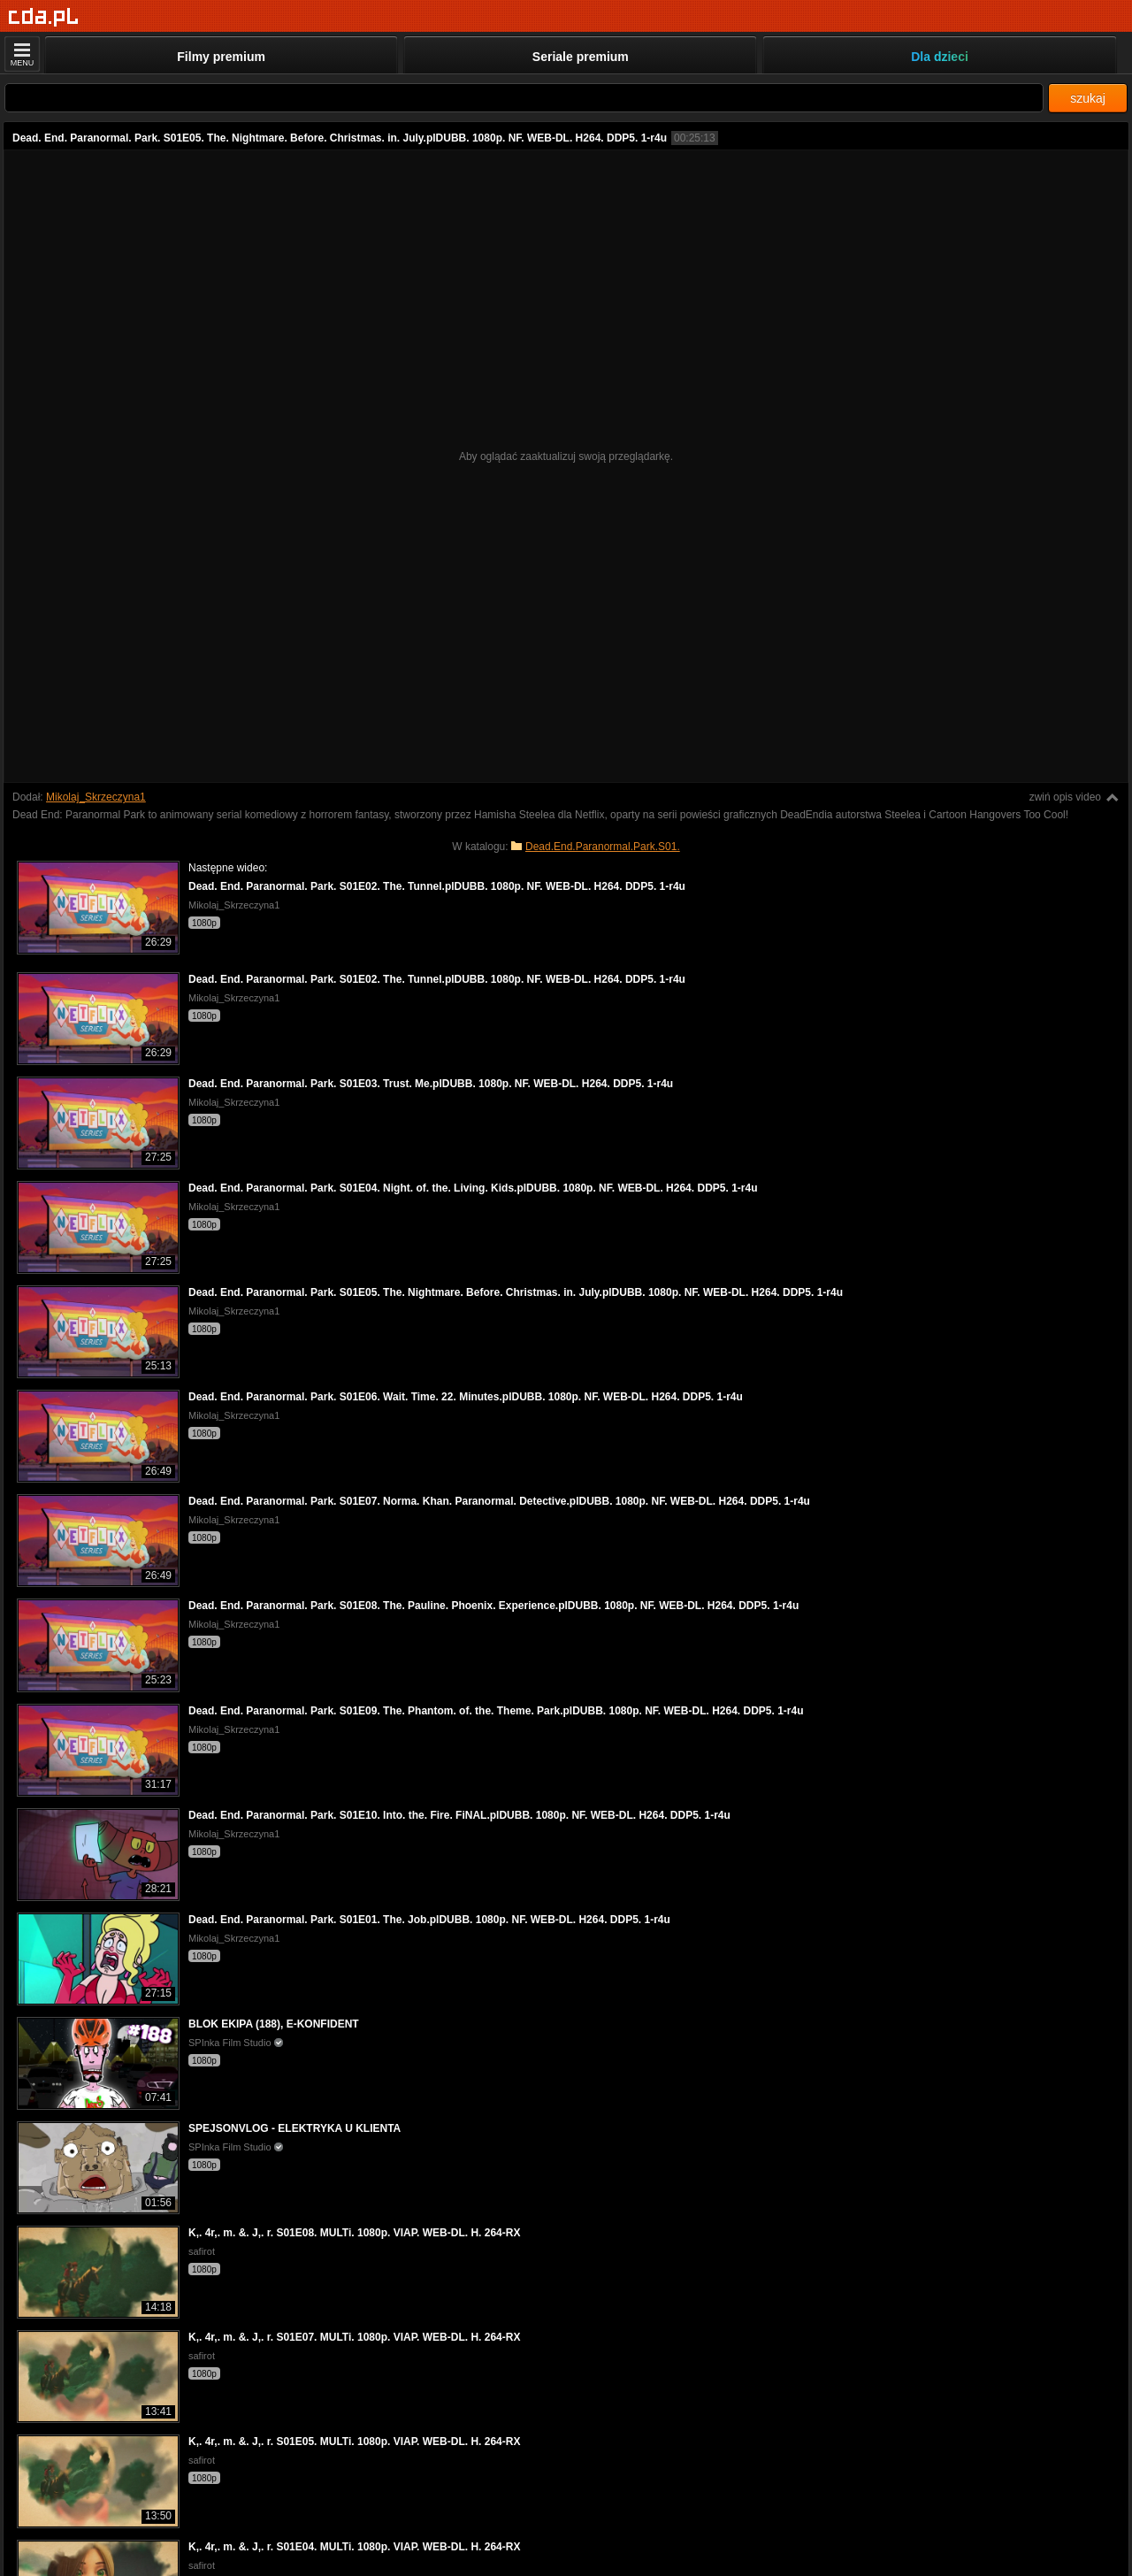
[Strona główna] (44, 17)
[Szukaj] (524, 97)
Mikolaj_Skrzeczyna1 (96, 797)
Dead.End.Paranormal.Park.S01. (602, 846)
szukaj (1087, 98)
